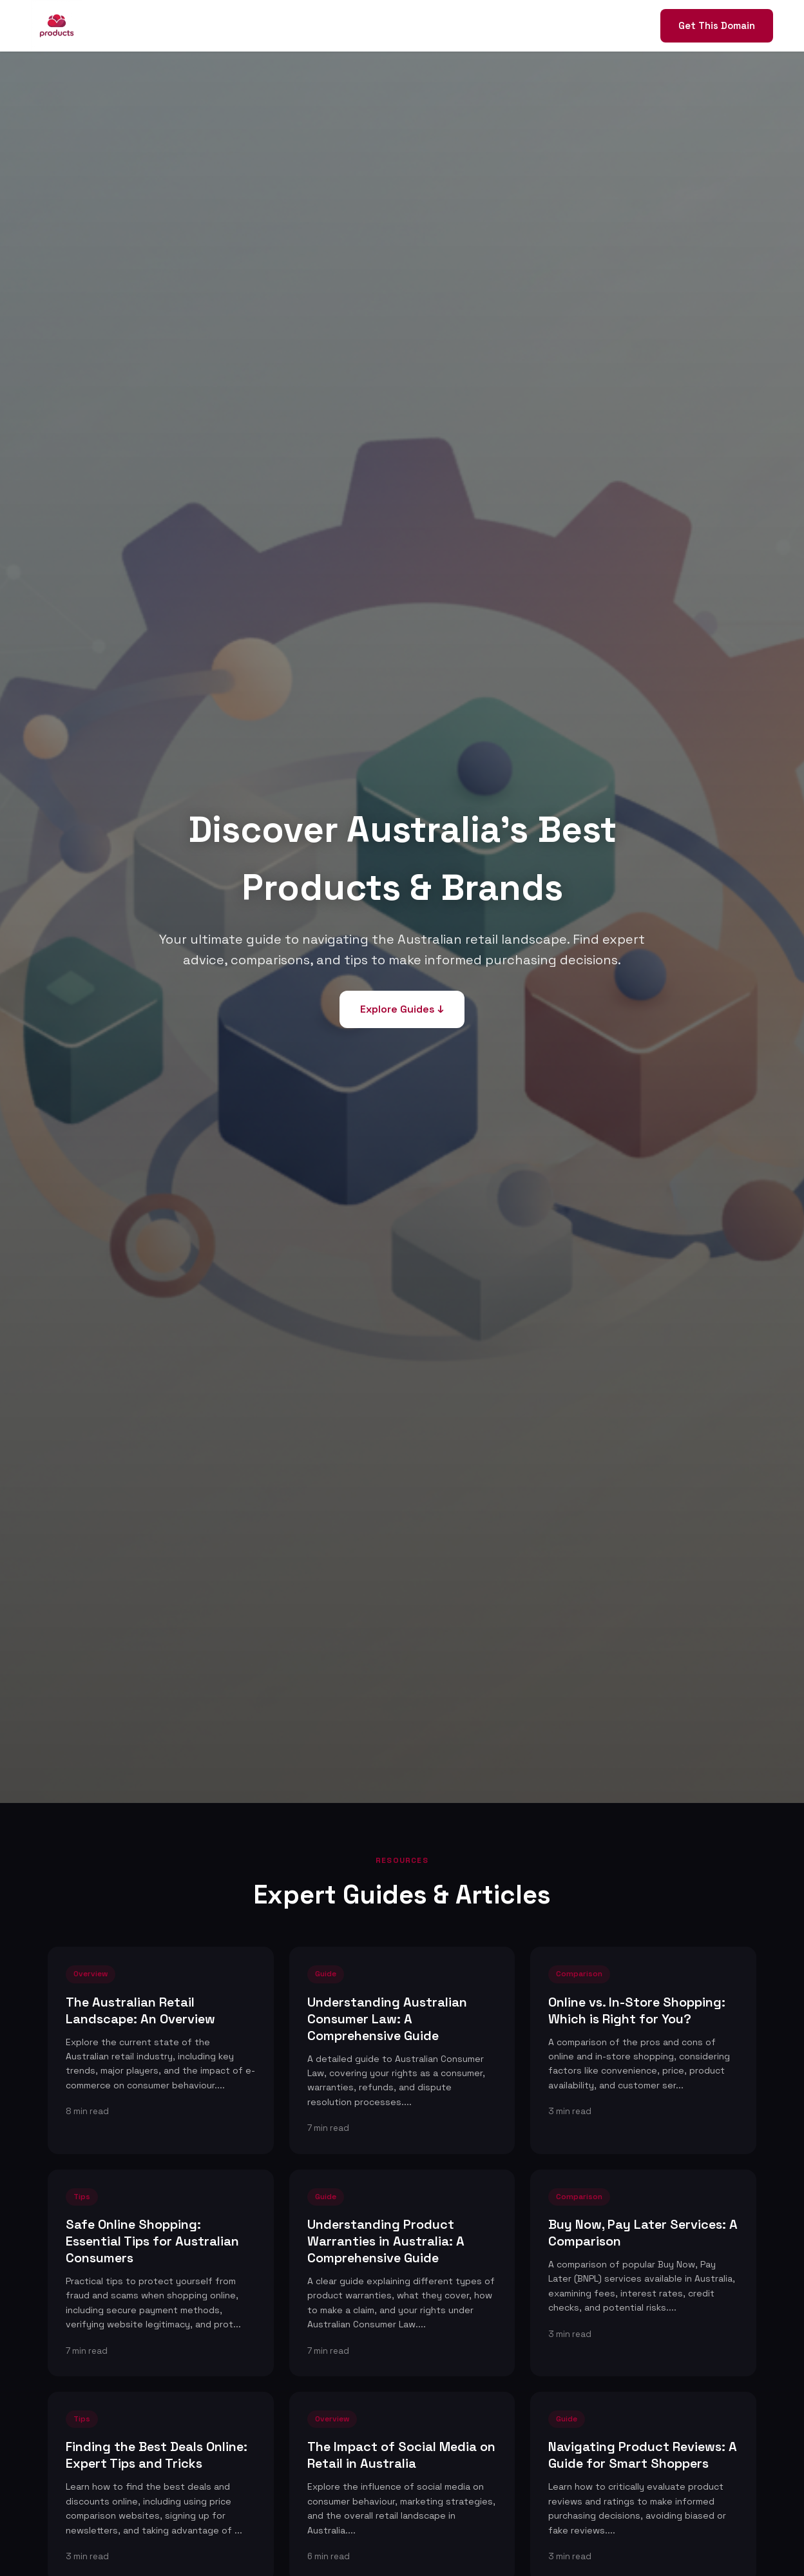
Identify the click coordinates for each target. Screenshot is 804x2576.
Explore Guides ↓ (402, 1009)
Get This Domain (716, 25)
